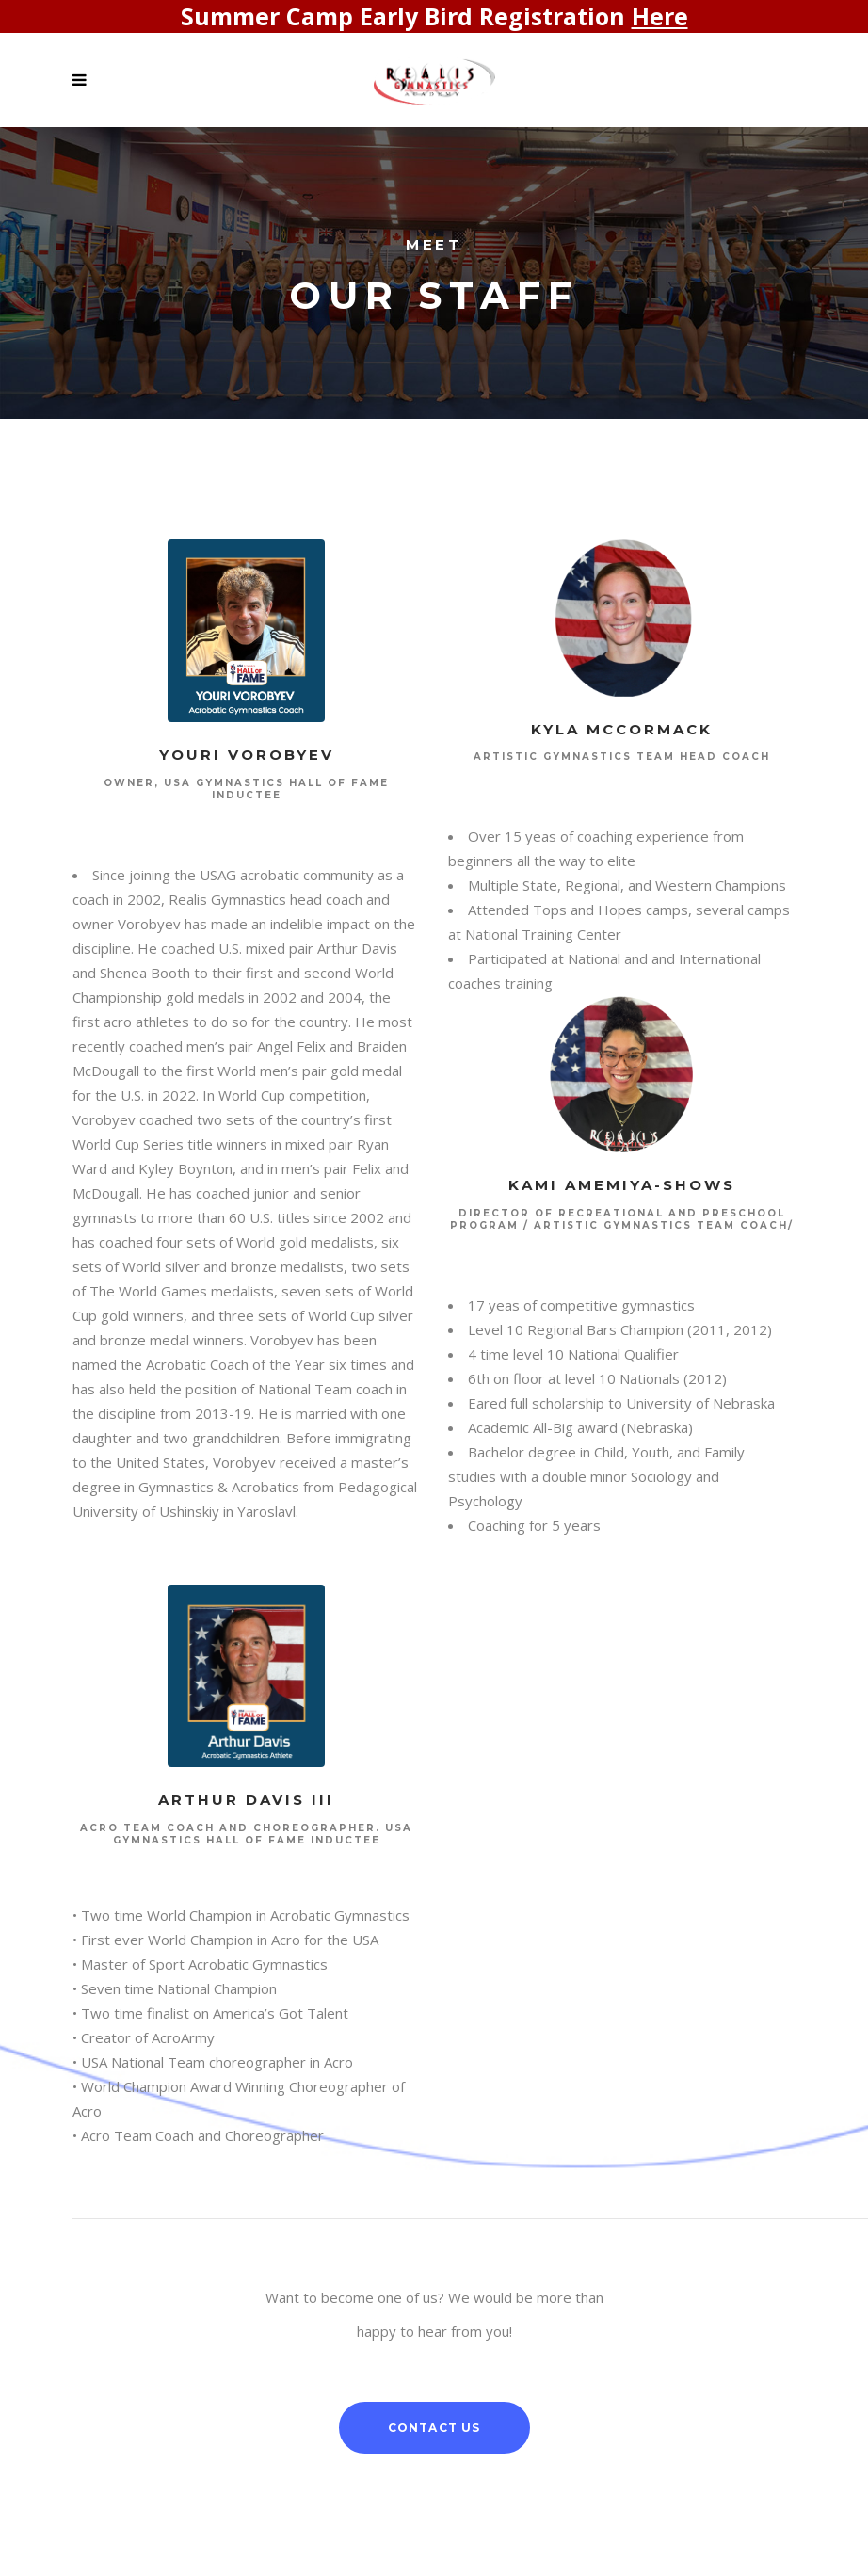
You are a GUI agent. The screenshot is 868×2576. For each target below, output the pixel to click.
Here (660, 16)
